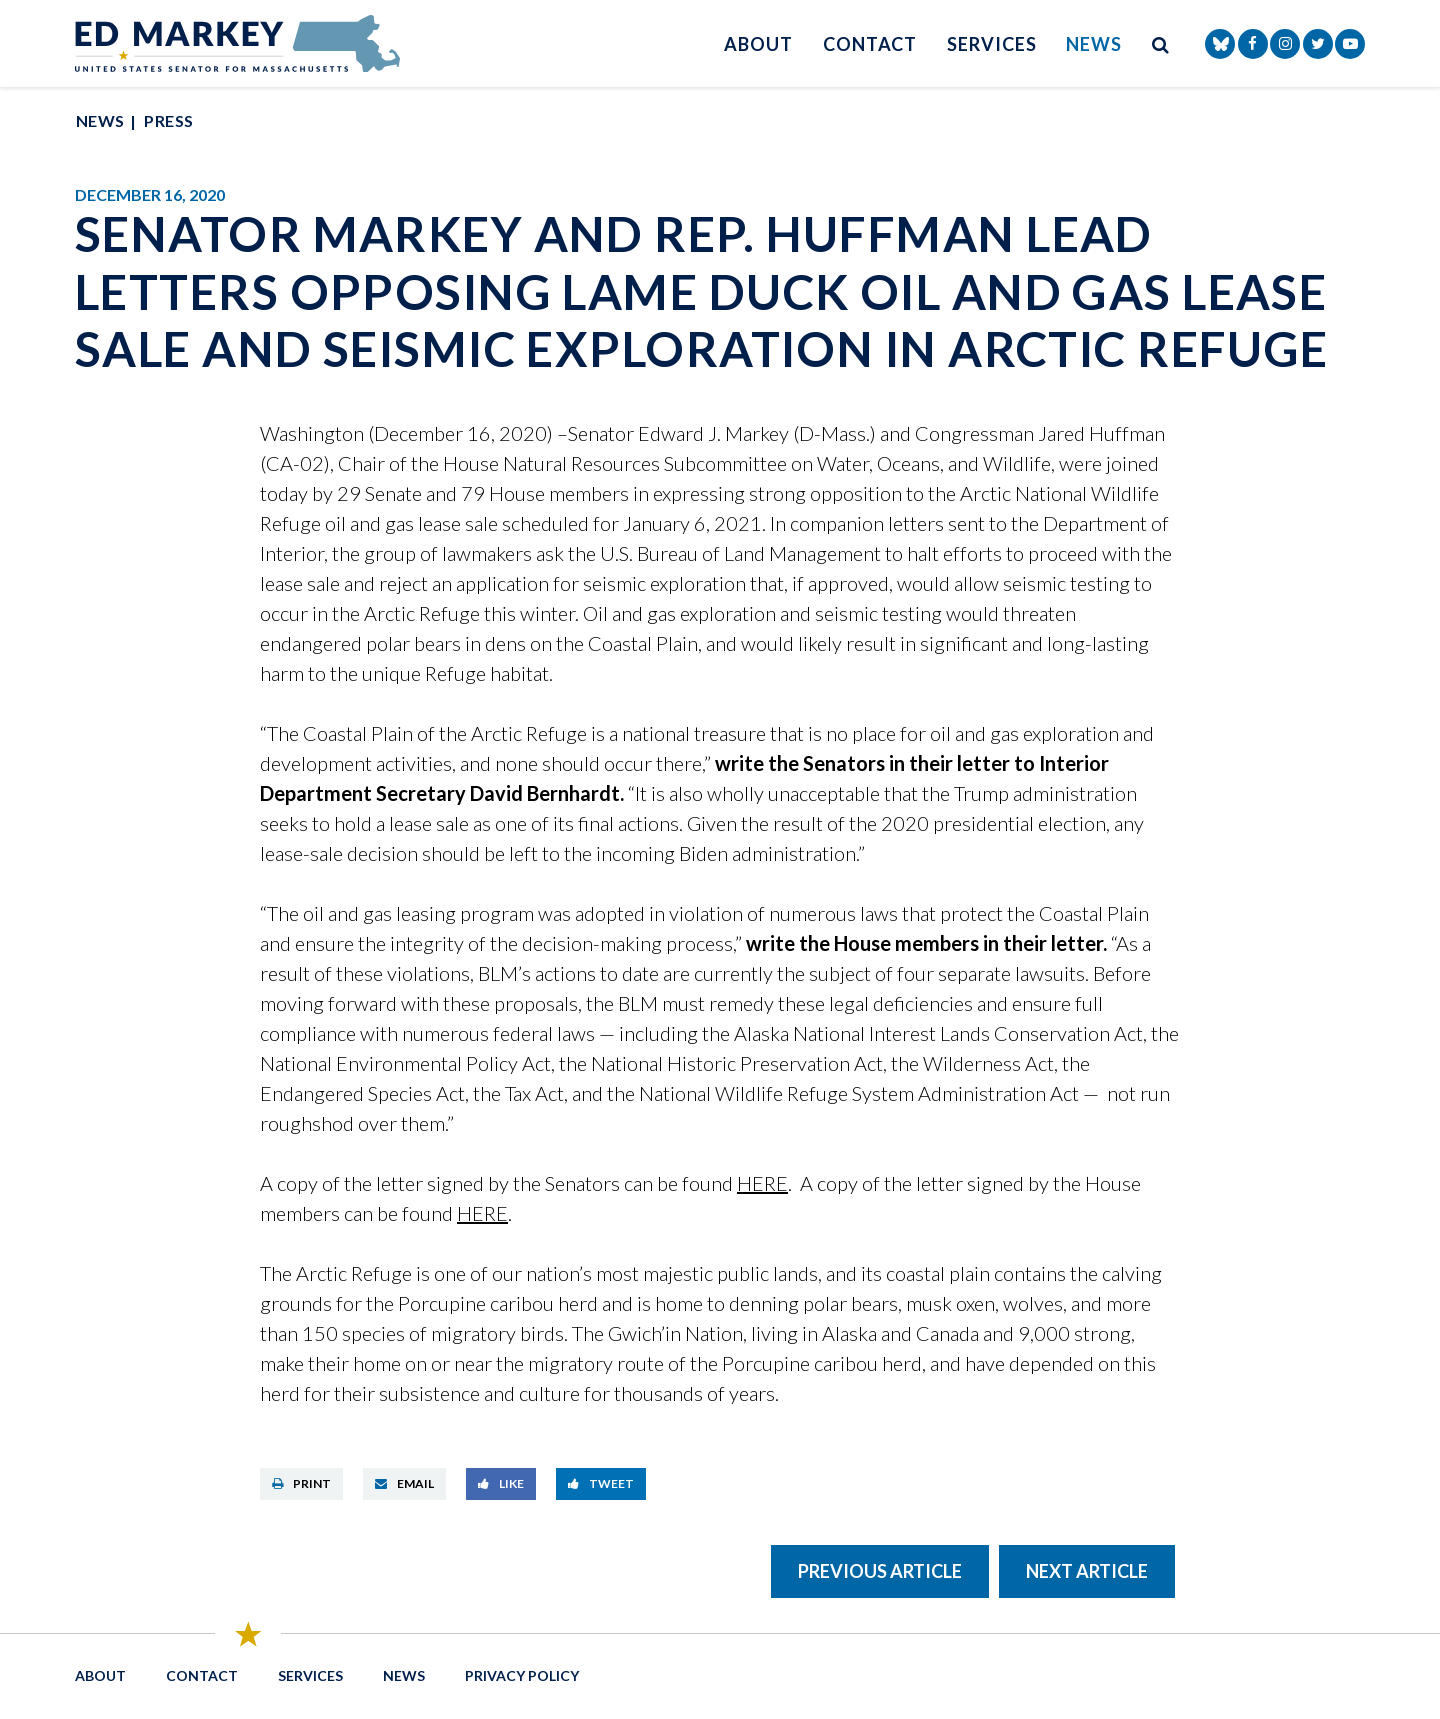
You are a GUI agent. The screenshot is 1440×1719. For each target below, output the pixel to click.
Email (404, 1483)
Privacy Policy (522, 1675)
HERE (762, 1183)
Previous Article (880, 1571)
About (758, 44)
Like (501, 1483)
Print (301, 1483)
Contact (870, 44)
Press (168, 120)
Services (991, 44)
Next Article (1087, 1571)
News (1094, 44)
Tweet (601, 1483)
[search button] (1161, 43)
